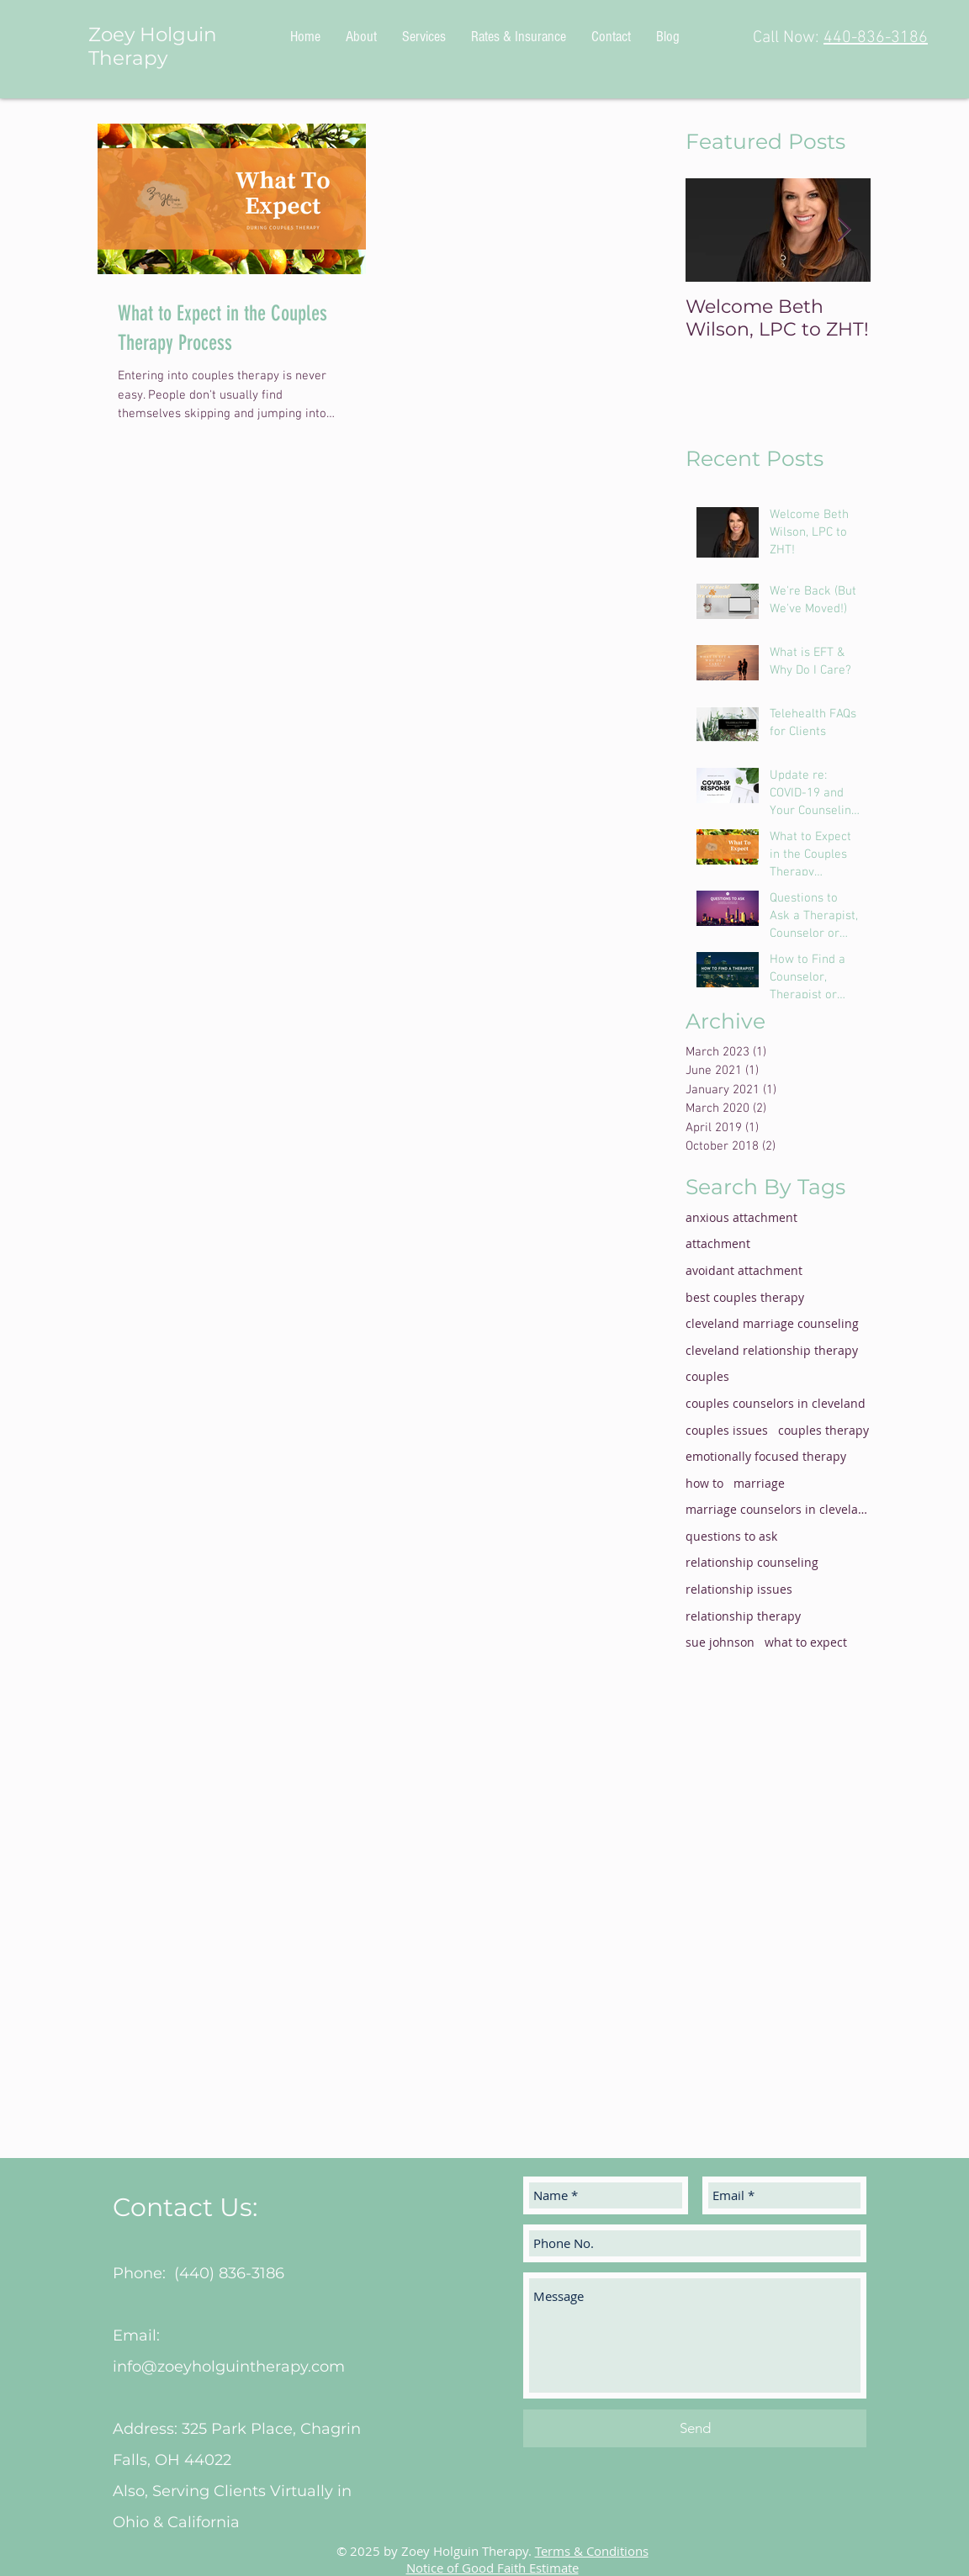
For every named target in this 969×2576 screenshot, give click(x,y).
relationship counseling (752, 1562)
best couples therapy (745, 1297)
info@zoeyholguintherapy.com (229, 2366)
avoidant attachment (744, 1270)
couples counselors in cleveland (776, 1403)
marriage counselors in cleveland (778, 1509)
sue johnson (720, 1642)
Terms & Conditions (592, 2550)
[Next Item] (843, 230)
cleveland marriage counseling (772, 1323)
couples (707, 1376)
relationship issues (739, 1589)
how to (704, 1483)
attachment (718, 1243)
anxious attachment (741, 1217)
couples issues (727, 1430)
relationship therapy (743, 1616)
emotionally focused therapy (766, 1456)
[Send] (694, 2428)
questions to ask (731, 1536)
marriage (759, 1483)
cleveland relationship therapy (772, 1350)
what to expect (806, 1642)
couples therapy (823, 1430)
